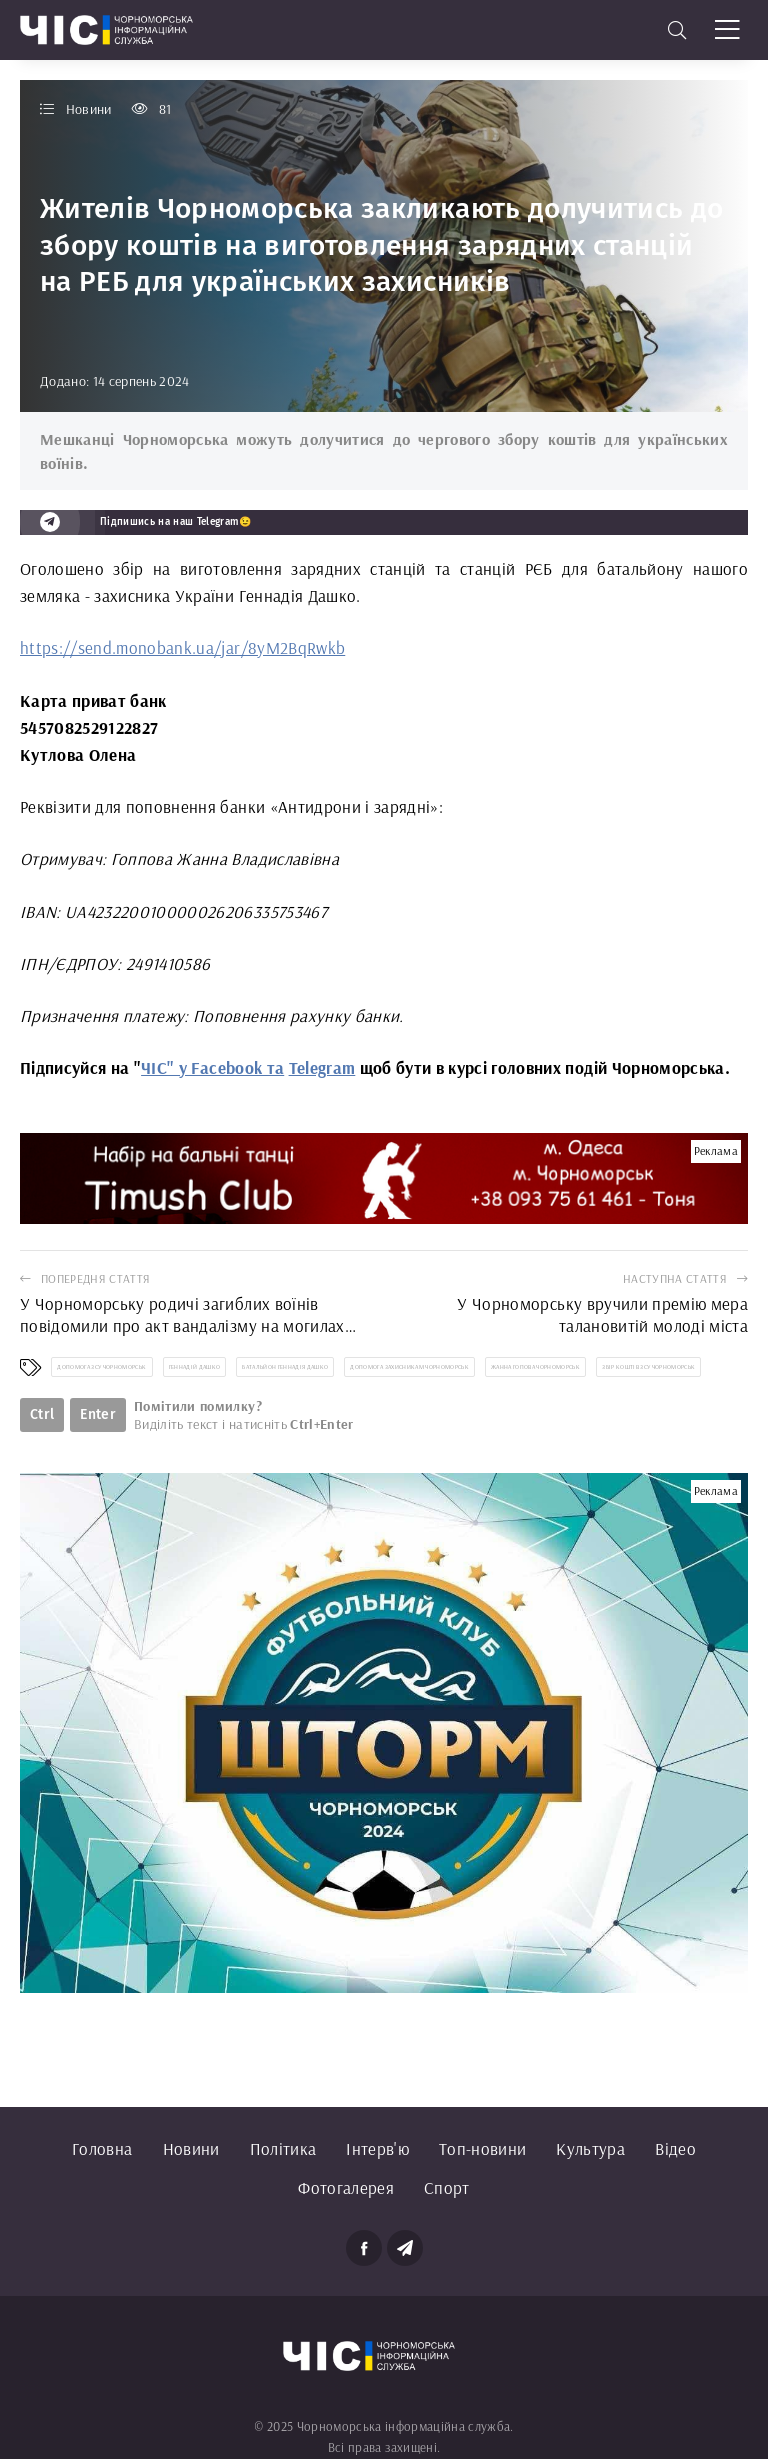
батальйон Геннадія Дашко (285, 1367)
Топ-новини (482, 2148)
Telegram (322, 1067)
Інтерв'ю (377, 2148)
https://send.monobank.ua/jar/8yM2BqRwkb (182, 647)
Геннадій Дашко (195, 1367)
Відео (675, 2148)
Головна (102, 2148)
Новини (191, 2148)
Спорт (447, 2187)
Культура (590, 2148)
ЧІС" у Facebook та (212, 1067)
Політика (283, 2148)
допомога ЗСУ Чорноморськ (101, 1367)
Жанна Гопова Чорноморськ (535, 1367)
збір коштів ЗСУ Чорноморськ (648, 1367)
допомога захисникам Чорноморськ (409, 1367)
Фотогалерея (346, 2187)
